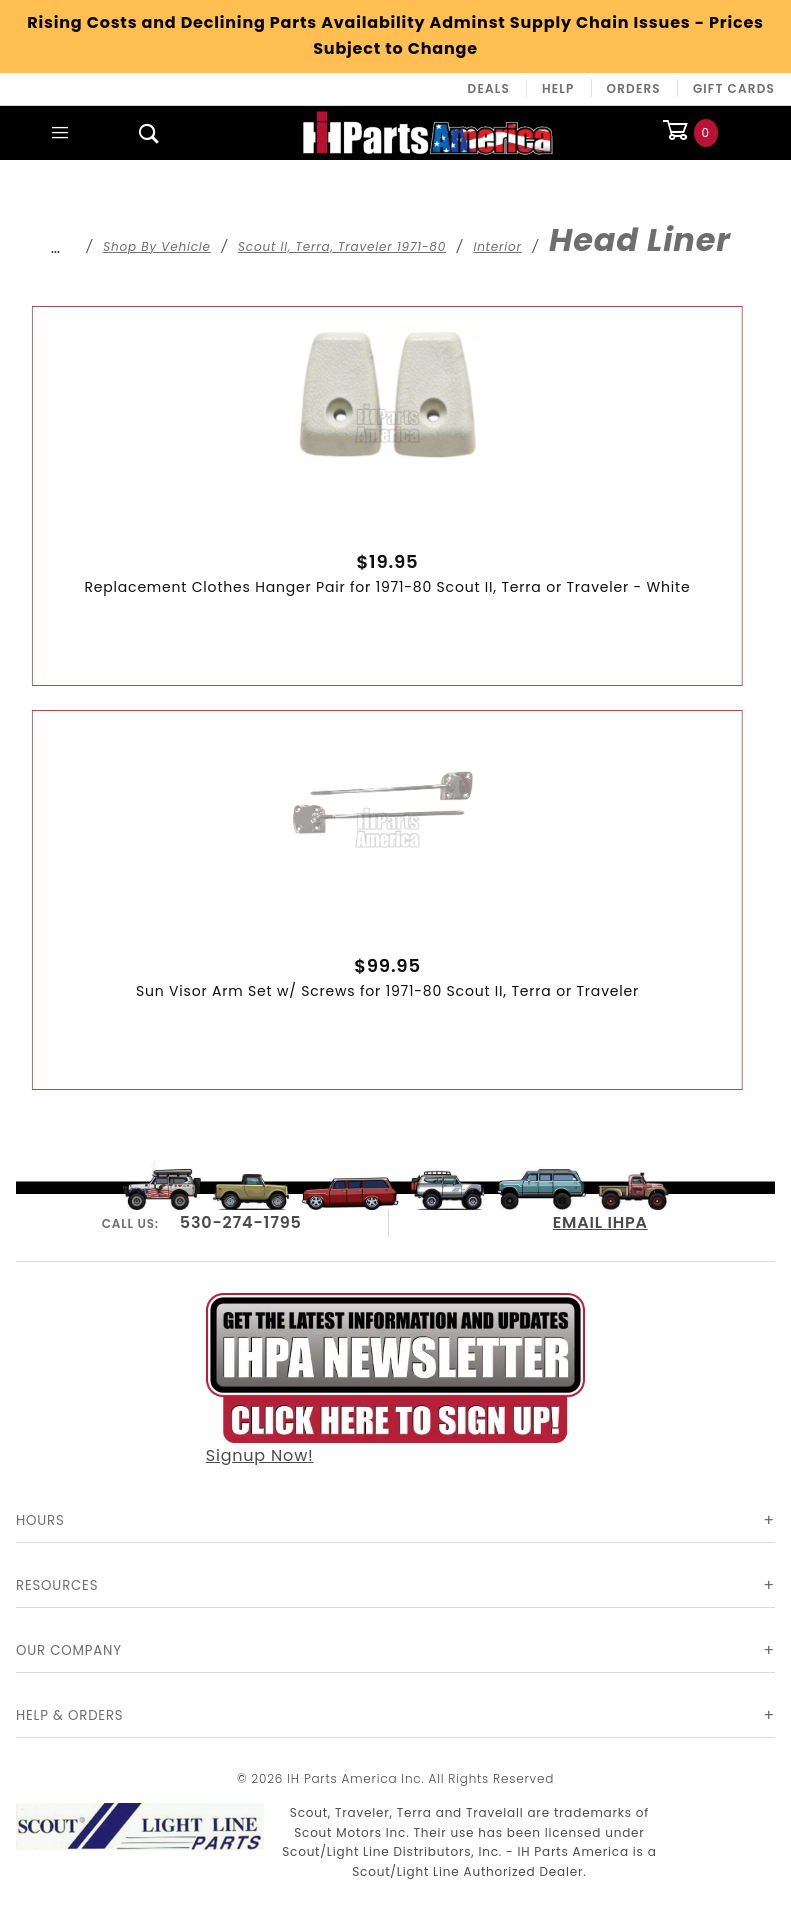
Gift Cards (734, 88)
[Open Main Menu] (60, 133)
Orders (634, 88)
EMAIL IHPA (600, 1222)
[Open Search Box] (149, 133)
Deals (489, 88)
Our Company (69, 1650)
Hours (40, 1520)
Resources (57, 1585)
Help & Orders (69, 1715)
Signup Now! (396, 1380)
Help (558, 88)
